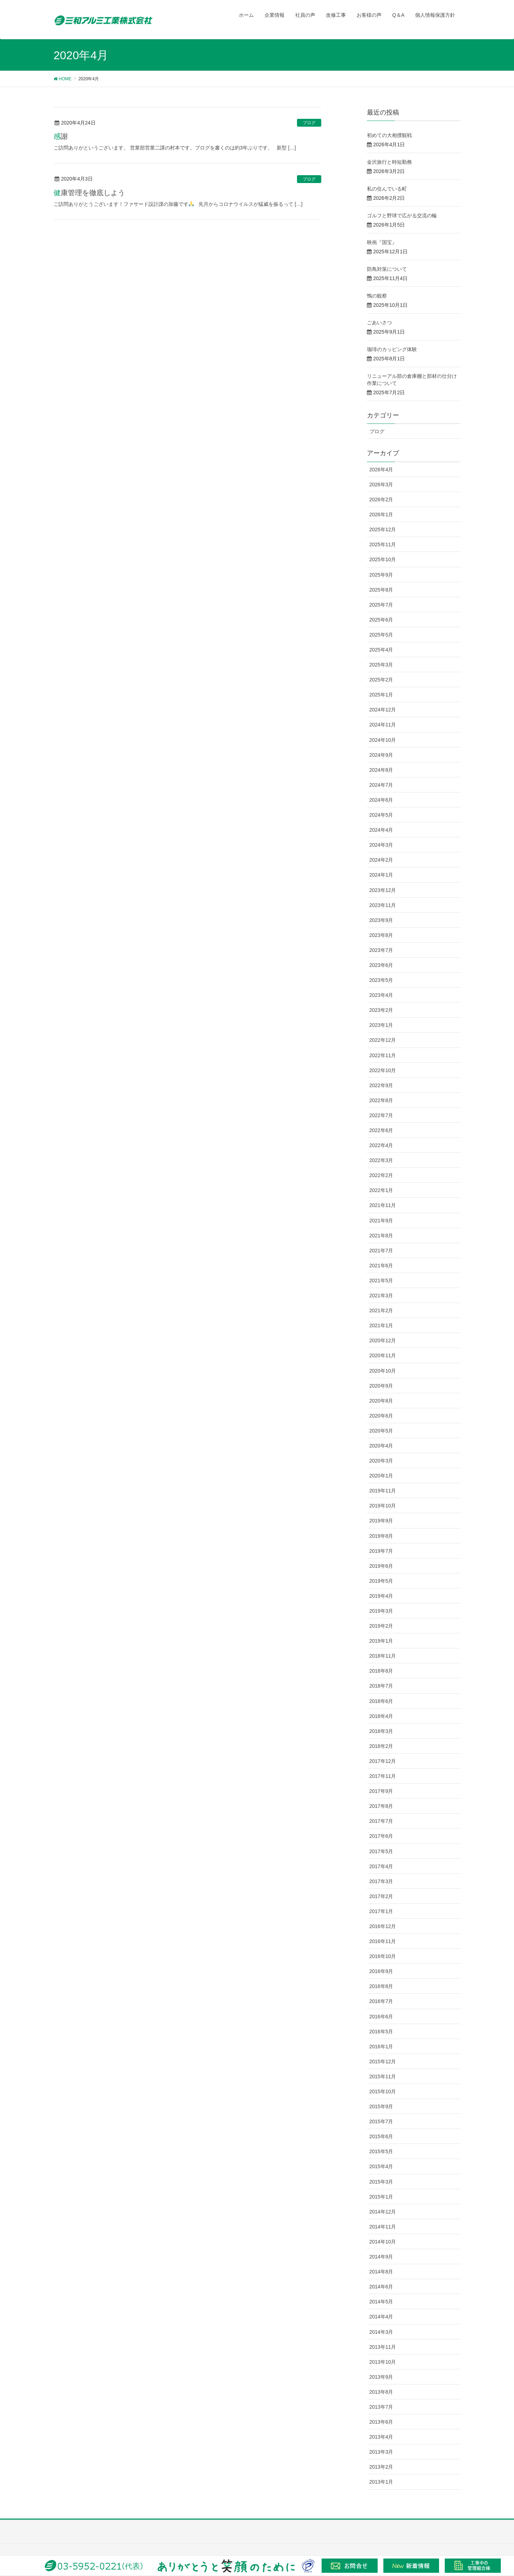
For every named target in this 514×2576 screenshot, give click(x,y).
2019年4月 (381, 1596)
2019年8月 (381, 1536)
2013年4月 (381, 2437)
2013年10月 (382, 2362)
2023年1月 (381, 1025)
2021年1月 (381, 1325)
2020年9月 (381, 1386)
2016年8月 (381, 1986)
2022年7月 (381, 1115)
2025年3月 (381, 665)
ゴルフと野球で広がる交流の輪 (402, 215)
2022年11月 (382, 1055)
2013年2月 (381, 2467)
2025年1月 (381, 695)
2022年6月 (381, 1130)
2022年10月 (382, 1070)
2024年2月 (381, 860)
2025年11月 (382, 544)
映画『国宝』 (382, 242)
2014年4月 (381, 2316)
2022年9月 (381, 1085)
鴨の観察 (377, 296)
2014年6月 (381, 2287)
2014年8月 (381, 2272)
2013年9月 (381, 2377)
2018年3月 (381, 1731)
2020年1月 (381, 1476)
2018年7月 (381, 1686)
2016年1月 (381, 2046)
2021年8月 (381, 1235)
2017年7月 (381, 1821)
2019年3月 (381, 1611)
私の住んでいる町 (387, 189)
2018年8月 (381, 1671)
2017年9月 (381, 1791)
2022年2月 (381, 1175)
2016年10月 (382, 1956)
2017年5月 (381, 1851)
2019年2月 (381, 1626)
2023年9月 (381, 920)
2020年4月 (381, 1446)
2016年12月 (382, 1926)
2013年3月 (381, 2452)
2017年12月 (382, 1761)
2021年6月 (381, 1265)
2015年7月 (381, 2121)
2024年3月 (381, 845)
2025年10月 (382, 559)
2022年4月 (381, 1145)
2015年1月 (381, 2197)
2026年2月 (381, 499)
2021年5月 (381, 1280)
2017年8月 (381, 1806)
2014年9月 (381, 2257)
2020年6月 (381, 1416)
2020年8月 (381, 1401)
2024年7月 (381, 785)
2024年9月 (381, 755)
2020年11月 (382, 1355)
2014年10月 (382, 2242)
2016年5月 (381, 2031)
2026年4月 (381, 469)
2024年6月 (381, 800)
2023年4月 (381, 995)
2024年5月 (381, 815)
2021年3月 (381, 1295)
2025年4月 (381, 650)
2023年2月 (381, 1010)
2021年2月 (381, 1310)
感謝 (61, 136)
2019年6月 (381, 1566)
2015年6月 (381, 2136)
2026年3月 (381, 484)
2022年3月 (381, 1160)
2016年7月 (381, 2001)
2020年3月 (381, 1461)
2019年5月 (381, 1581)
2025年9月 (381, 575)
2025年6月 (381, 620)
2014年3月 (381, 2332)
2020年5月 (381, 1431)
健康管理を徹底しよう (89, 193)
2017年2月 (381, 1896)
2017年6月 (381, 1836)
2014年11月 (382, 2227)
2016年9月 (381, 1971)
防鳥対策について (387, 269)
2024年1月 (381, 875)
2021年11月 (382, 1205)
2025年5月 (381, 635)
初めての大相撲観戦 (389, 135)
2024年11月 (382, 724)
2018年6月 (381, 1701)
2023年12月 (382, 890)
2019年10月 (382, 1505)
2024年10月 (382, 740)
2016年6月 (381, 2016)
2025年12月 (382, 529)
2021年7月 (381, 1250)
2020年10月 (382, 1371)
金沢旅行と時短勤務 (389, 162)
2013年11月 (382, 2347)
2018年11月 (382, 1656)
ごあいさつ (379, 322)
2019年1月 (381, 1641)
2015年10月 (382, 2091)
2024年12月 (382, 710)
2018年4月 (381, 1716)
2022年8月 (381, 1100)
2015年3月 (381, 2182)
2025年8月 (381, 590)
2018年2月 (381, 1746)
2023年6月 (381, 965)
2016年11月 (382, 1941)
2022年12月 (382, 1040)
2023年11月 (382, 905)
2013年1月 (381, 2482)
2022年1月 (381, 1190)
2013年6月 (381, 2422)
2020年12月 (382, 1340)
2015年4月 (381, 2166)
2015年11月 (382, 2076)
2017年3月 (381, 1881)
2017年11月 (382, 1776)
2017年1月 (381, 1911)
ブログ (309, 122)
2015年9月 (381, 2106)
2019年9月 (381, 1520)
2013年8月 (381, 2392)
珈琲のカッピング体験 (392, 349)
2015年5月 (381, 2151)
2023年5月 (381, 980)
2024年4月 (381, 830)
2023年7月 (381, 950)
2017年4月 (381, 1866)
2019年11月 (382, 1491)
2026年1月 (381, 514)
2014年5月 (381, 2301)
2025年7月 (381, 605)
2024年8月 (381, 770)
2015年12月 (382, 2061)
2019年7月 (381, 1551)
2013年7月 (381, 2407)
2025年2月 (381, 680)
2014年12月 (382, 2212)
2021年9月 (381, 1220)
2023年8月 (381, 935)
